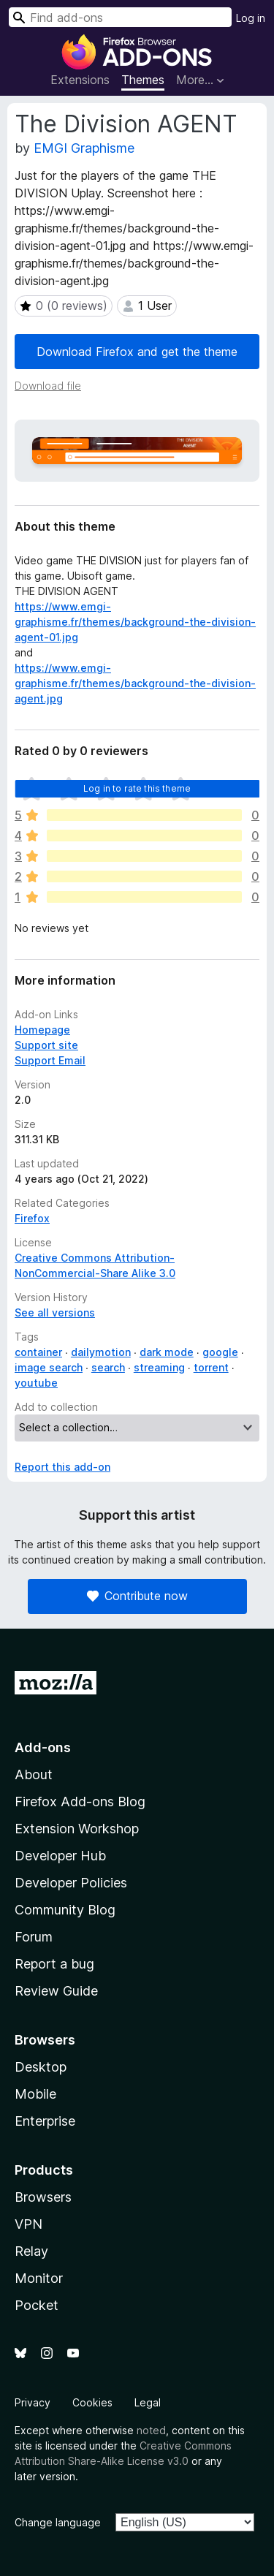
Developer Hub (60, 1855)
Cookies (92, 2402)
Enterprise (45, 2121)
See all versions (55, 1312)
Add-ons (43, 1747)
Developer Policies (71, 1882)
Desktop (40, 2067)
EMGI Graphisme (84, 148)
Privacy (32, 2402)
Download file (48, 385)
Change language (58, 2522)
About (34, 1774)
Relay (31, 2251)
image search (49, 1367)
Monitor (39, 2278)
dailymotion (101, 1352)
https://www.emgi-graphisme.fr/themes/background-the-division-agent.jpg (135, 683)
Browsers (43, 2197)
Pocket (36, 2305)
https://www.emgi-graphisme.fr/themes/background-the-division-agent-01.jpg (135, 621)
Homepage (42, 1029)
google (220, 1352)
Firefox (32, 1218)
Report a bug (54, 1963)
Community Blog (65, 1909)
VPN (28, 2224)
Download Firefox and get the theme (137, 351)
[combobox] (120, 17)
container (38, 1352)
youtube (36, 1382)
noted (151, 2430)
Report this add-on (62, 1467)
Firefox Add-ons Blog (80, 1801)
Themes (142, 79)
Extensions (80, 79)
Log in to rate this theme (137, 788)
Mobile (35, 2094)
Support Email (50, 1060)
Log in (250, 18)
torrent (211, 1367)
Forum (34, 1936)
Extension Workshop (77, 1828)
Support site (46, 1045)
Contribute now (137, 1595)
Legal (147, 2402)
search (108, 1367)
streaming (159, 1367)
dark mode (167, 1352)
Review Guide (56, 1991)
